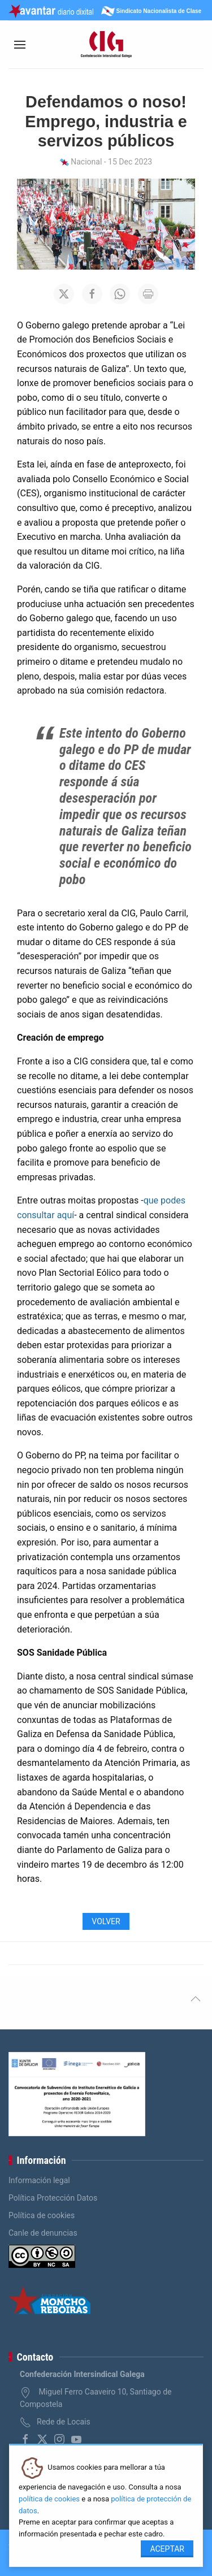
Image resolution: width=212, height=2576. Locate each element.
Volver (106, 1921)
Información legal (39, 2180)
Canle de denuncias (42, 2232)
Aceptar (167, 2548)
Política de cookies (41, 2215)
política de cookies (49, 2499)
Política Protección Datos (52, 2197)
